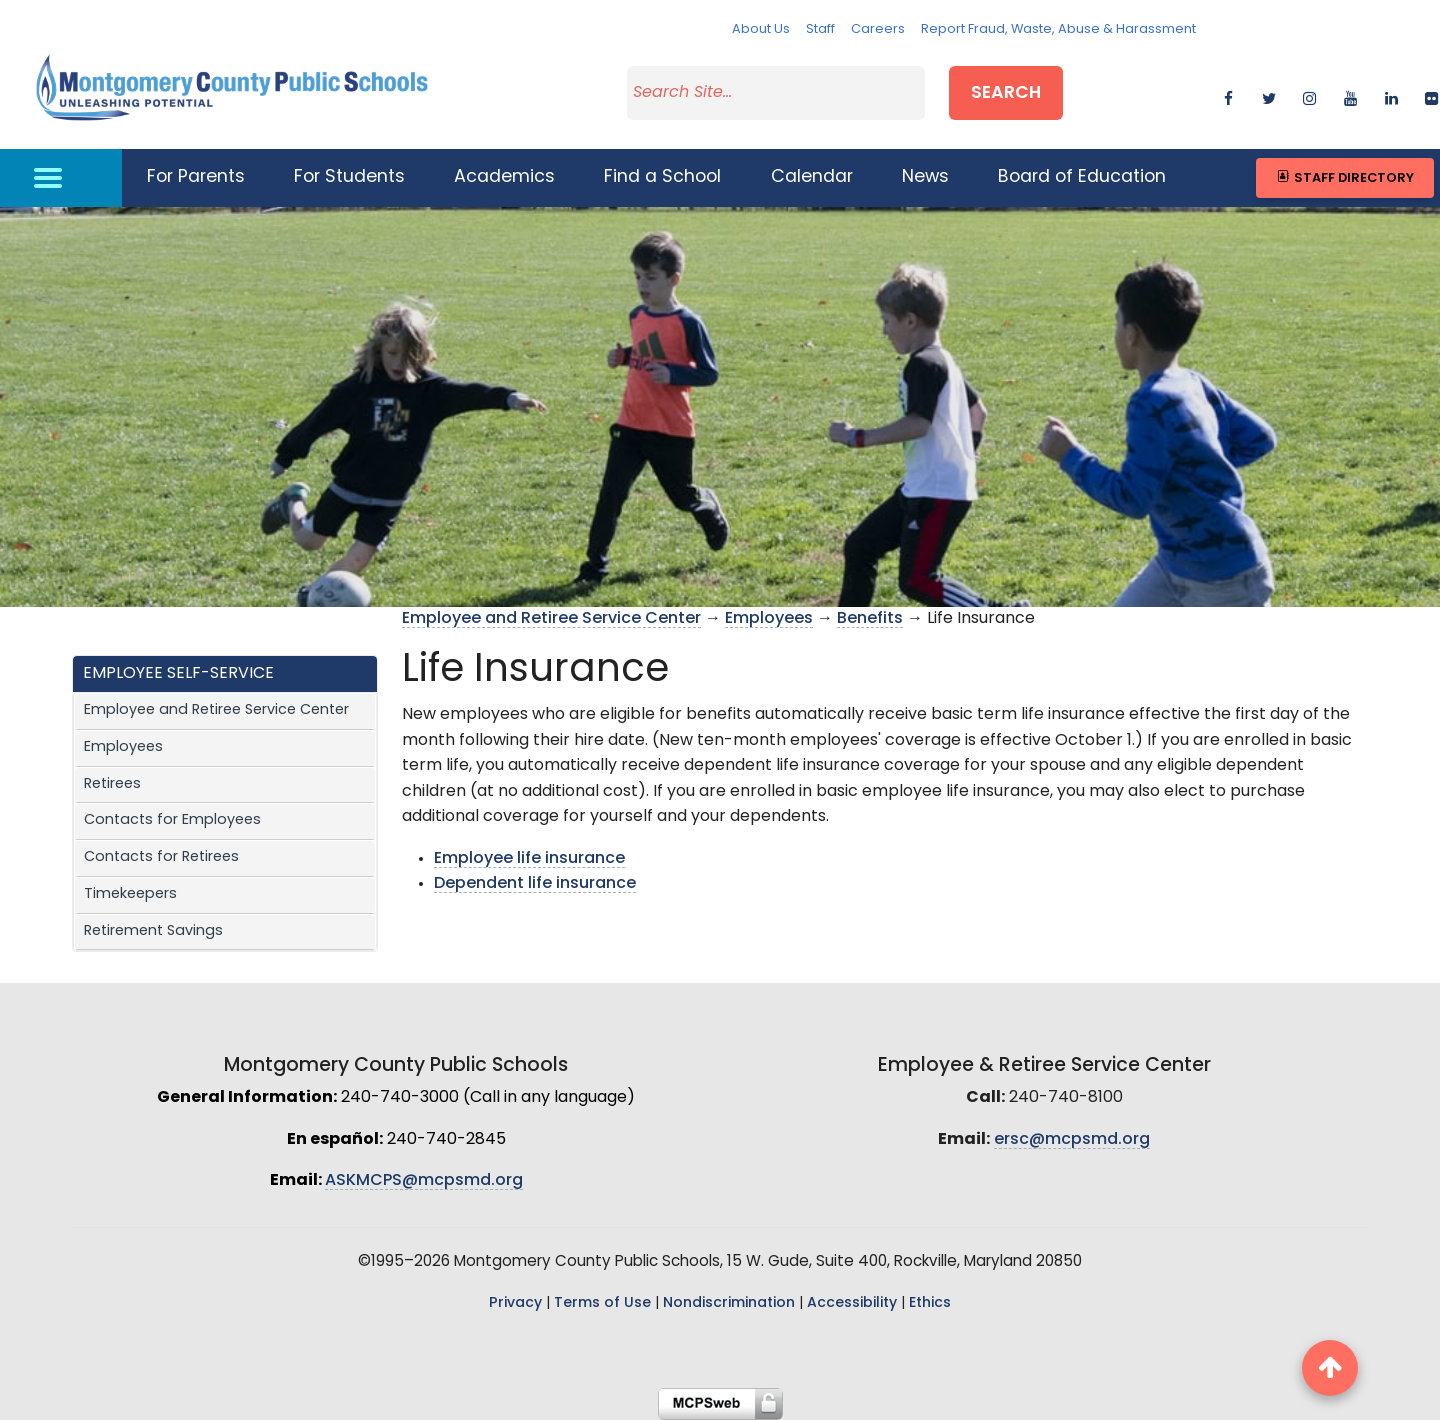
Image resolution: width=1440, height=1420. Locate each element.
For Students (349, 177)
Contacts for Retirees (161, 857)
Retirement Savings (153, 931)
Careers (878, 29)
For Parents (196, 177)
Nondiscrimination (729, 1303)
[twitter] (1268, 95)
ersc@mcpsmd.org (1072, 1140)
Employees (123, 747)
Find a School (662, 177)
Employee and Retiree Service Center (216, 710)
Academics (504, 177)
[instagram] (1309, 95)
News (925, 177)
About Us (761, 29)
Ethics (930, 1303)
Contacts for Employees (172, 820)
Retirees (112, 784)
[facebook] (1228, 95)
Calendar (812, 177)
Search (1006, 93)
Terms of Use (602, 1303)
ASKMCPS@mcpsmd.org (424, 1181)
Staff (820, 29)
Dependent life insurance (535, 884)
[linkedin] (1391, 95)
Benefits (870, 619)
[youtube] (1350, 95)
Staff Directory (1344, 177)
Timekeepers (130, 894)
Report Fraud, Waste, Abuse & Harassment (1058, 29)
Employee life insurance (529, 859)
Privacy (515, 1303)
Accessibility (852, 1303)
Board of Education (1082, 177)
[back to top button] (1330, 1368)
